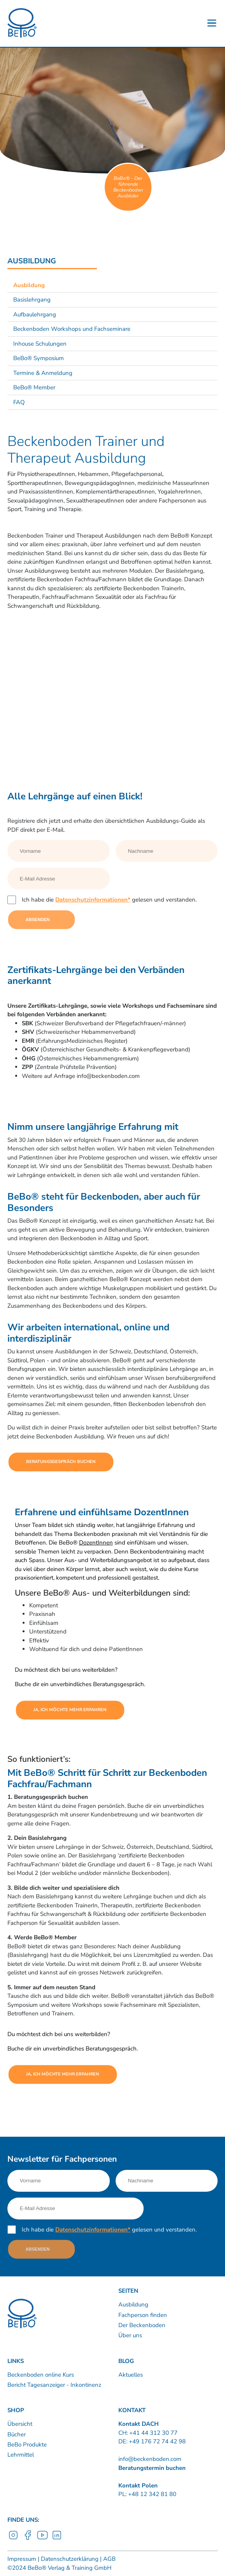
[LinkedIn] (57, 2539)
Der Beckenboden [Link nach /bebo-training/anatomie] (141, 2325)
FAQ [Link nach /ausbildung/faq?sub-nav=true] (19, 402)
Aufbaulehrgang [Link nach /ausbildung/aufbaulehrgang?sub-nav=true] (34, 314)
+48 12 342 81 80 (151, 2494)
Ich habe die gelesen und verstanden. (109, 900)
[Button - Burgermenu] (212, 23)
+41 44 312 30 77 (153, 2433)
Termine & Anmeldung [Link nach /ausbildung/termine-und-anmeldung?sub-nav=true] (42, 373)
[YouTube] (42, 2539)
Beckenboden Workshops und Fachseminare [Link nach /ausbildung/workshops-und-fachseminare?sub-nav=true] (71, 329)
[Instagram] (13, 2539)
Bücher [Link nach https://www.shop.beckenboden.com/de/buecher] (16, 2434)
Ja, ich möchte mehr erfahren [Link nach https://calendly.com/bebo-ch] (69, 1710)
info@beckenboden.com (149, 2459)
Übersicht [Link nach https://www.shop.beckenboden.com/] (19, 2424)
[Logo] (22, 23)
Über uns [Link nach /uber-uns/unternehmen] (130, 2335)
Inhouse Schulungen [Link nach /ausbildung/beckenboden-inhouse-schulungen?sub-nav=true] (40, 344)
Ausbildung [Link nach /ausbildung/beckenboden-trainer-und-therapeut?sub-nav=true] (29, 285)
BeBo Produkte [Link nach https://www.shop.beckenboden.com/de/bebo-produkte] (27, 2444)
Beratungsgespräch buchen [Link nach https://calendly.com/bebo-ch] (61, 1462)
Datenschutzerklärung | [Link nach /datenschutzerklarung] (70, 2559)
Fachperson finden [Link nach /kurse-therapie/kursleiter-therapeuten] (142, 2315)
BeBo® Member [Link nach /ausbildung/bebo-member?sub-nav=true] (34, 387)
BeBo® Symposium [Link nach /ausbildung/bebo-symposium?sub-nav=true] (38, 358)
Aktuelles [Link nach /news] (130, 2375)
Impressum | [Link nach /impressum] (23, 2559)
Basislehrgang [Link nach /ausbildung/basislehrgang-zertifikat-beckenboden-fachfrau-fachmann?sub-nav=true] (32, 300)
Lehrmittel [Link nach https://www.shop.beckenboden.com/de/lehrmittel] (20, 2455)
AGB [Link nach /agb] (109, 2559)
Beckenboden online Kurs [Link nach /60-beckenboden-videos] (40, 2375)
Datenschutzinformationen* (92, 900)
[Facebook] (27, 2539)
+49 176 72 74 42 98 (157, 2441)
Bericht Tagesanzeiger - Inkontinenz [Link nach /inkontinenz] (54, 2385)
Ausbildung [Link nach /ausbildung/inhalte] (133, 2304)
